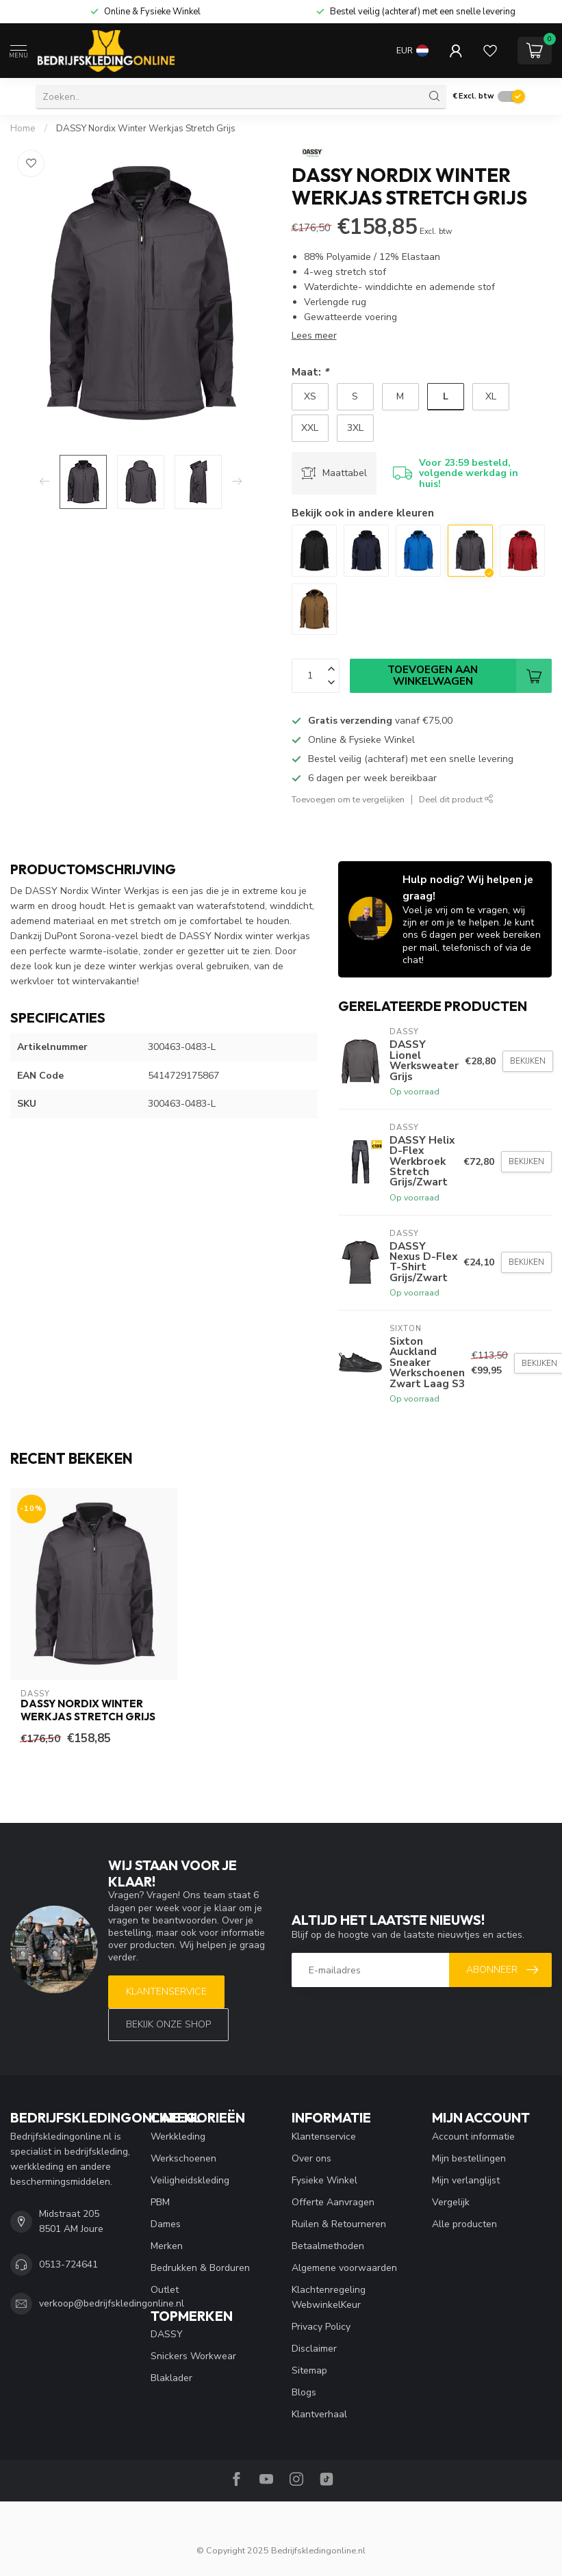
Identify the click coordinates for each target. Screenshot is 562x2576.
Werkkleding (178, 2136)
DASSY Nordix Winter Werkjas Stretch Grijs (145, 128)
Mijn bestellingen (469, 2158)
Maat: (310, 372)
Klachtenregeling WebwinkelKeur (329, 2297)
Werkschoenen (183, 2158)
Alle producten (464, 2224)
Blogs (304, 2392)
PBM (160, 2202)
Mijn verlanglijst (466, 2180)
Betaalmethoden (328, 2245)
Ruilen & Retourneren (339, 2224)
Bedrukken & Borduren (200, 2267)
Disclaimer (314, 2348)
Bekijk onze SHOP (168, 2024)
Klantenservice (166, 1991)
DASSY (167, 2334)
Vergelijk (451, 2202)
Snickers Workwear (193, 2356)
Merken (167, 2245)
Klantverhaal (319, 2414)
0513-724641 (68, 2264)
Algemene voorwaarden (344, 2267)
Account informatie (473, 2136)
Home (23, 128)
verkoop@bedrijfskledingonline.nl (111, 2303)
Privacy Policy (321, 2326)
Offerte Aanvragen (333, 2202)
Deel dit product (456, 799)
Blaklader (171, 2377)
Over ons (311, 2158)
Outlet (165, 2289)
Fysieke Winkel (324, 2180)
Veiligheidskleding (190, 2180)
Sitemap (309, 2370)
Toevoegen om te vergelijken (348, 799)
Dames (166, 2224)
